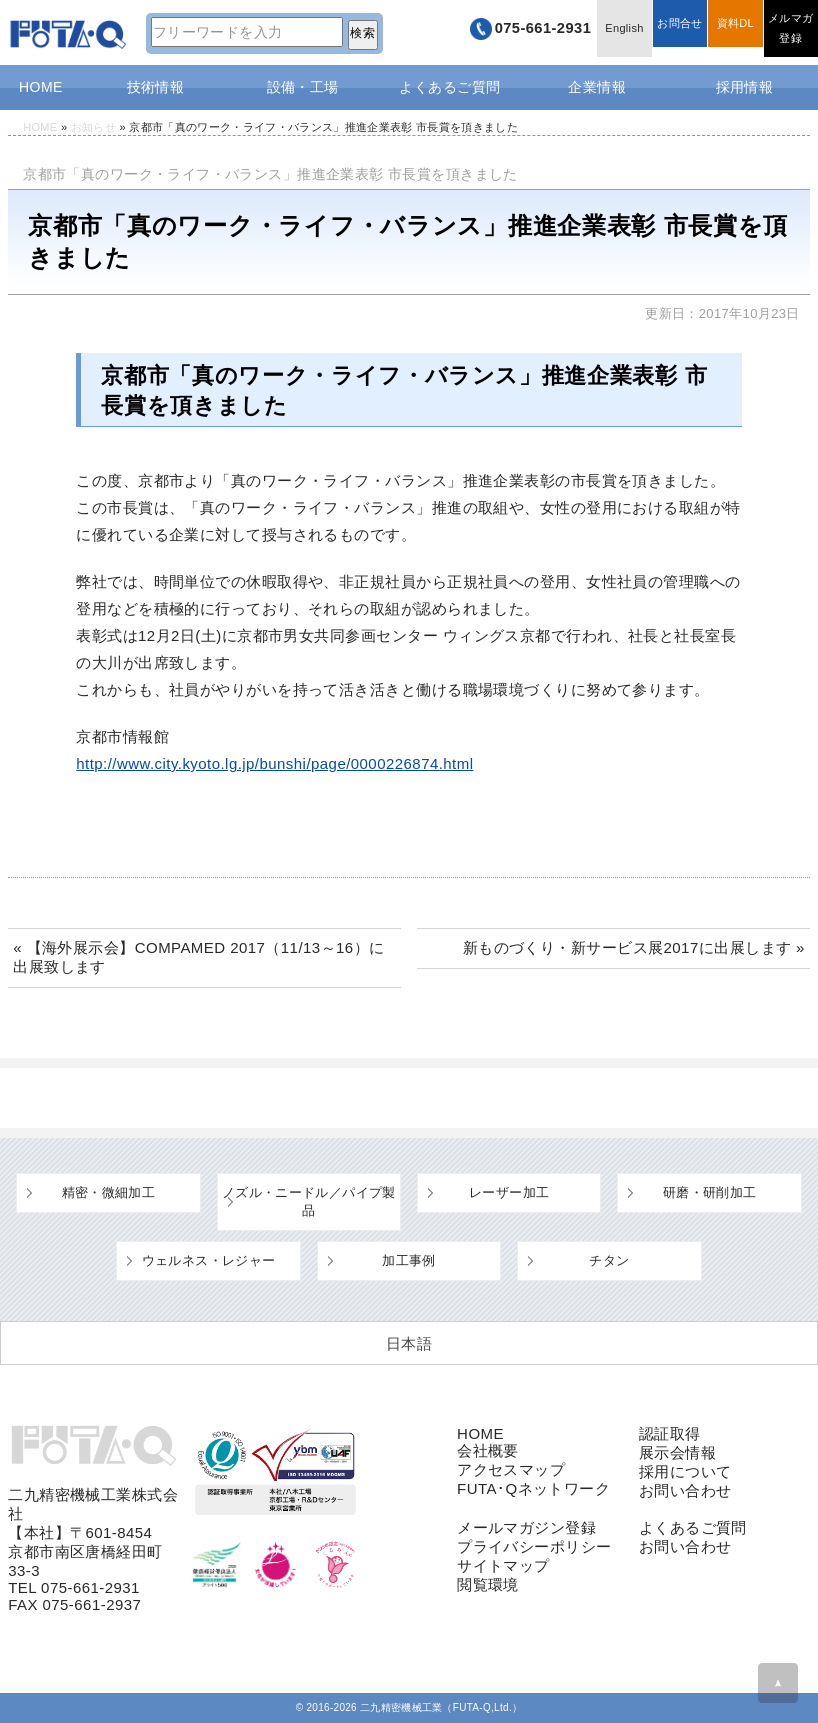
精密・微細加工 (109, 1192)
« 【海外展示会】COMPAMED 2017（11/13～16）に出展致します (198, 957)
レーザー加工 (509, 1192)
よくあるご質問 (449, 87)
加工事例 (409, 1260)
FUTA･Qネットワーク (533, 1488)
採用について (685, 1471)
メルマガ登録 (787, 32)
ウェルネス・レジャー (209, 1260)
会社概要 (488, 1450)
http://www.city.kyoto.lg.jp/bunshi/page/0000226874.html (274, 763)
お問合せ (665, 32)
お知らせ (93, 127)
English (605, 32)
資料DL (726, 32)
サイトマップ (503, 1565)
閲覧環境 (488, 1584)
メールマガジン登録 (526, 1527)
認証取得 (670, 1433)
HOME (41, 87)
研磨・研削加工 (710, 1192)
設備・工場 (303, 87)
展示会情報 (677, 1452)
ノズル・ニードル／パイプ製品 (309, 1201)
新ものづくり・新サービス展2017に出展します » (634, 947)
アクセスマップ (511, 1469)
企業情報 (597, 87)
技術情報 (156, 87)
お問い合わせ (685, 1490)
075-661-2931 (509, 32)
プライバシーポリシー (534, 1546)
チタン (609, 1260)
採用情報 (745, 87)
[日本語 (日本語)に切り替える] (409, 1343)
